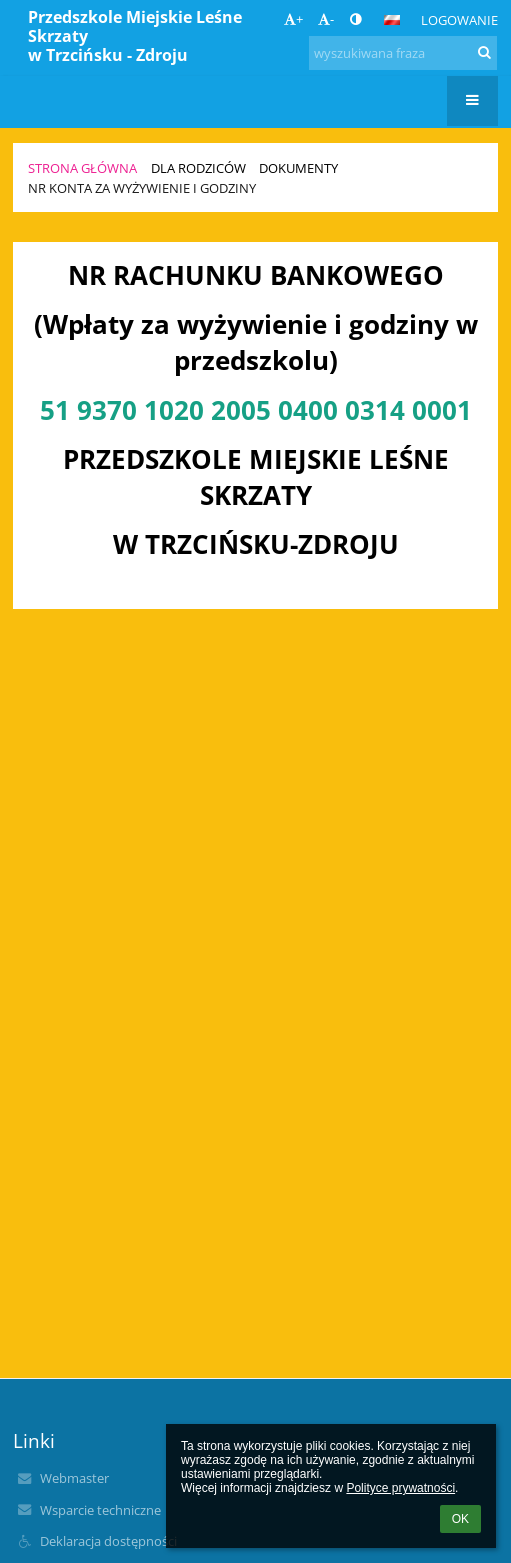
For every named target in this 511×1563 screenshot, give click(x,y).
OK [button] (460, 1519)
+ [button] (293, 19)
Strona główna (82, 168)
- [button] (326, 19)
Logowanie (459, 20)
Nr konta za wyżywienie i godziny (142, 188)
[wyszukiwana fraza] (403, 53)
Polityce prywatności (400, 1488)
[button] (392, 20)
